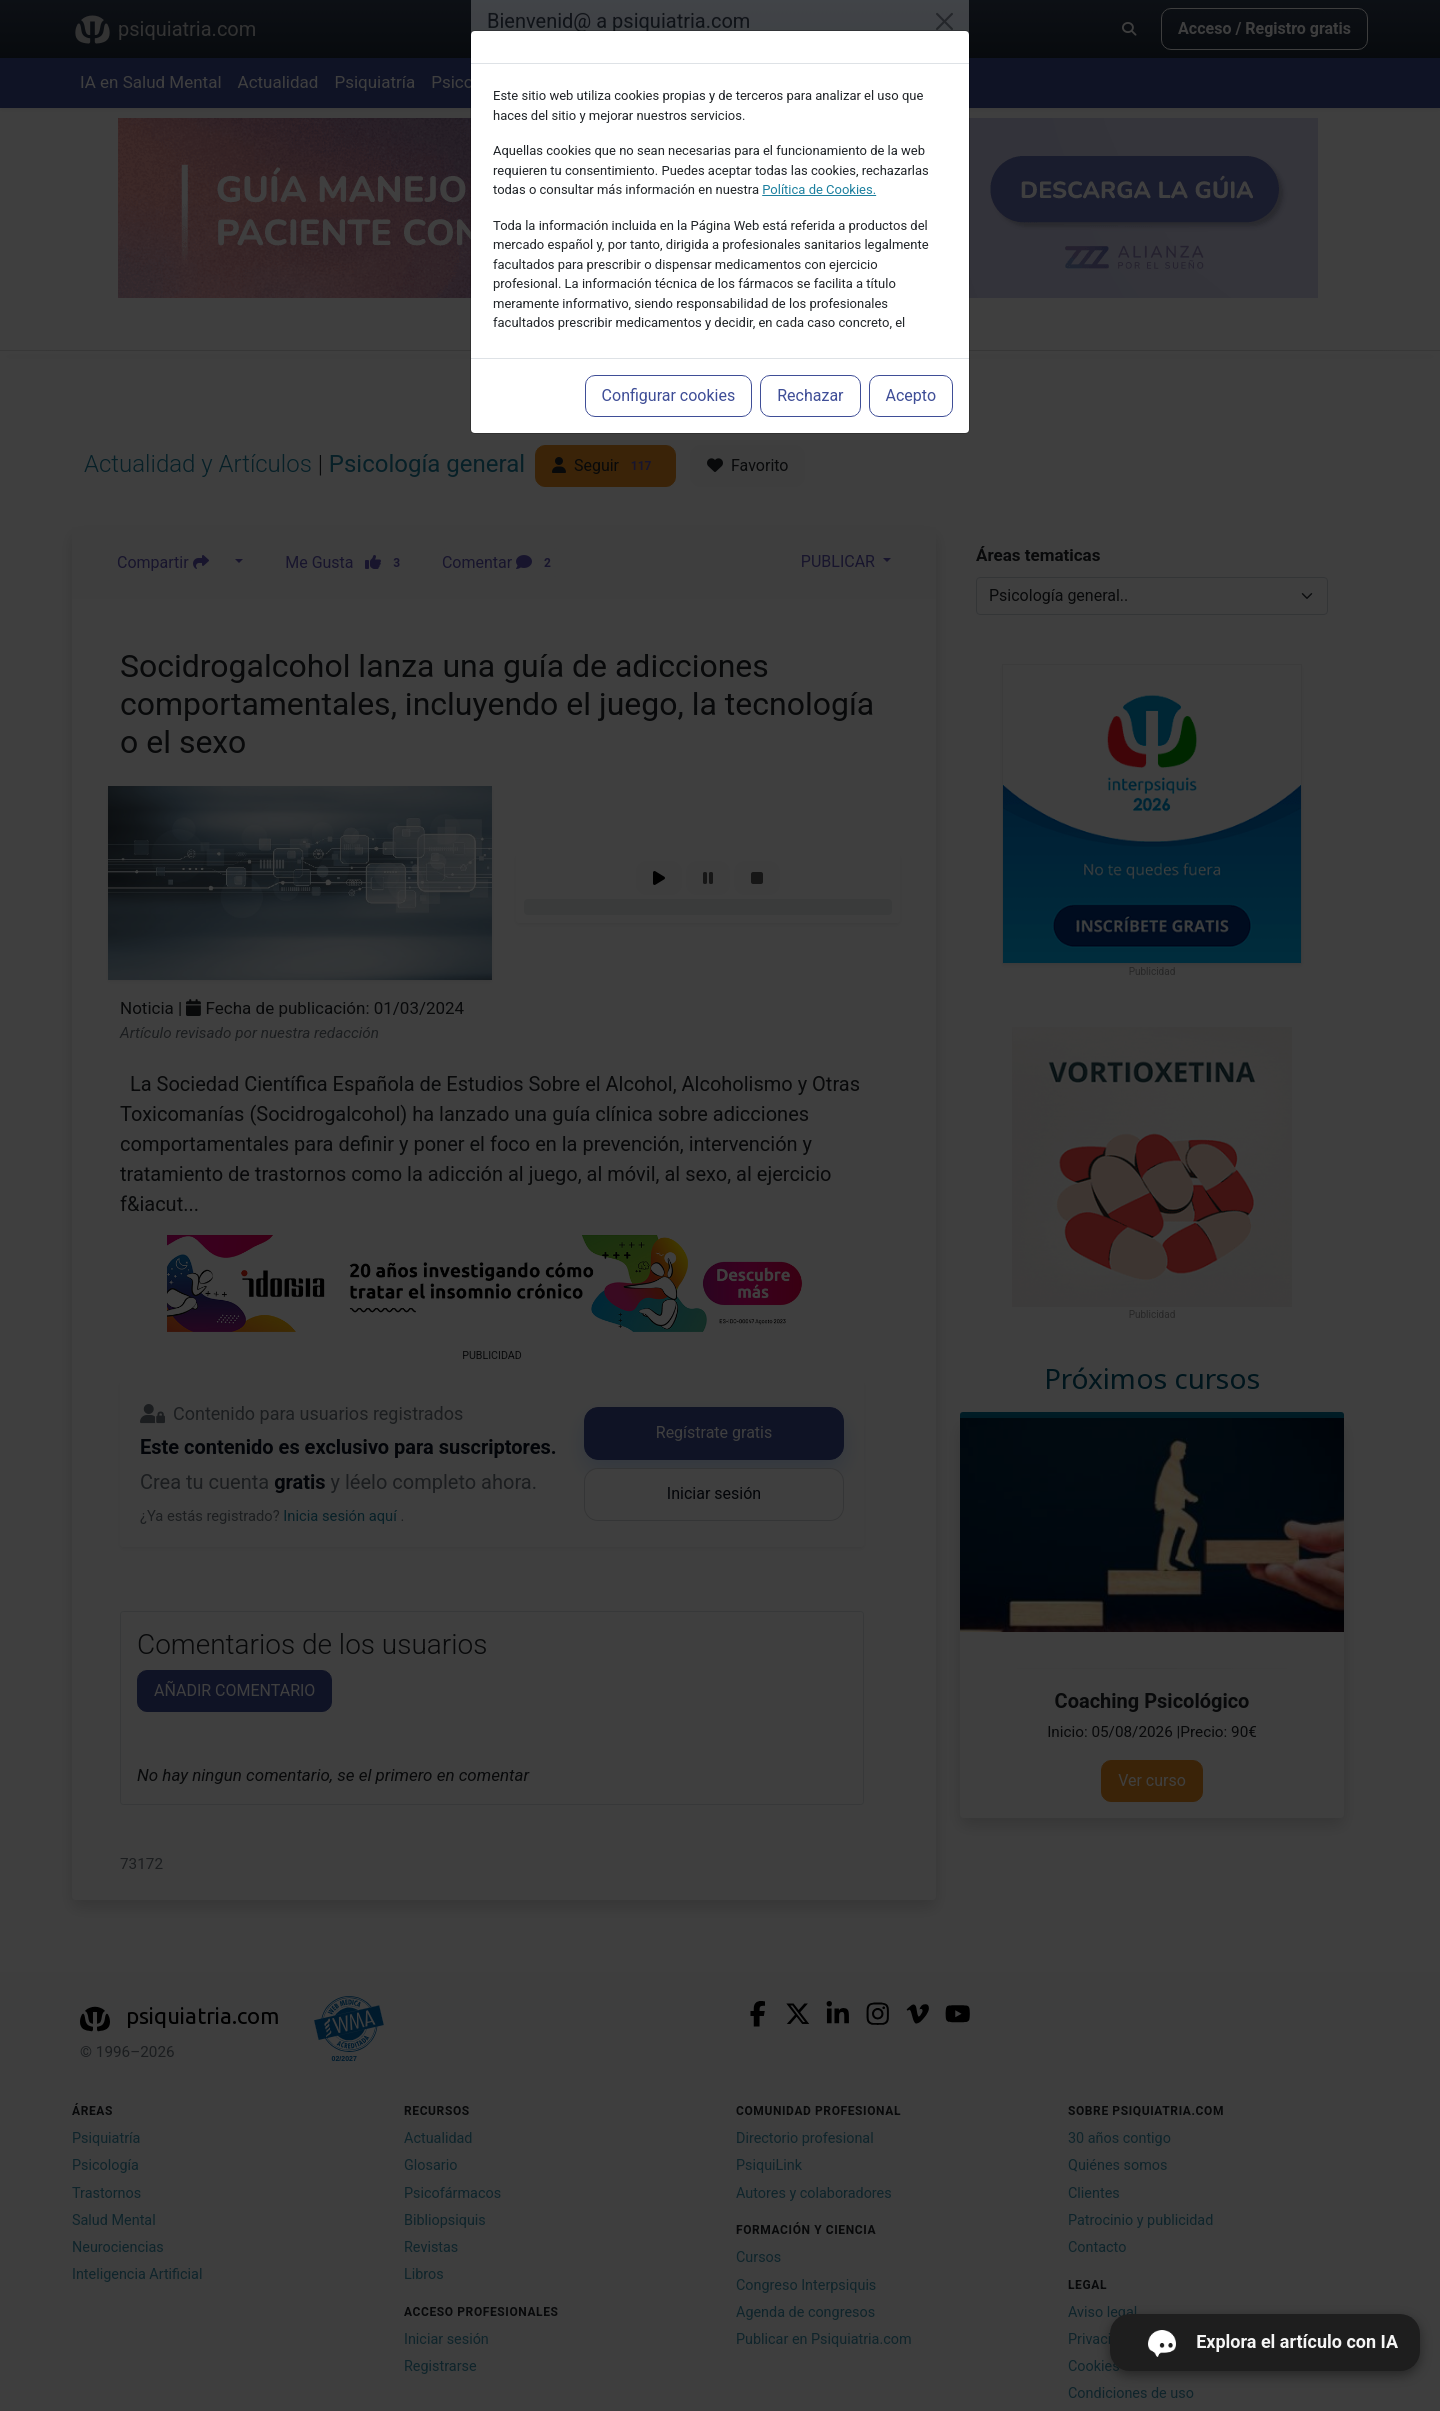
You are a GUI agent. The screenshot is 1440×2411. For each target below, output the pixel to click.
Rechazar (810, 395)
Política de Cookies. (819, 189)
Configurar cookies (669, 395)
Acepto (911, 395)
